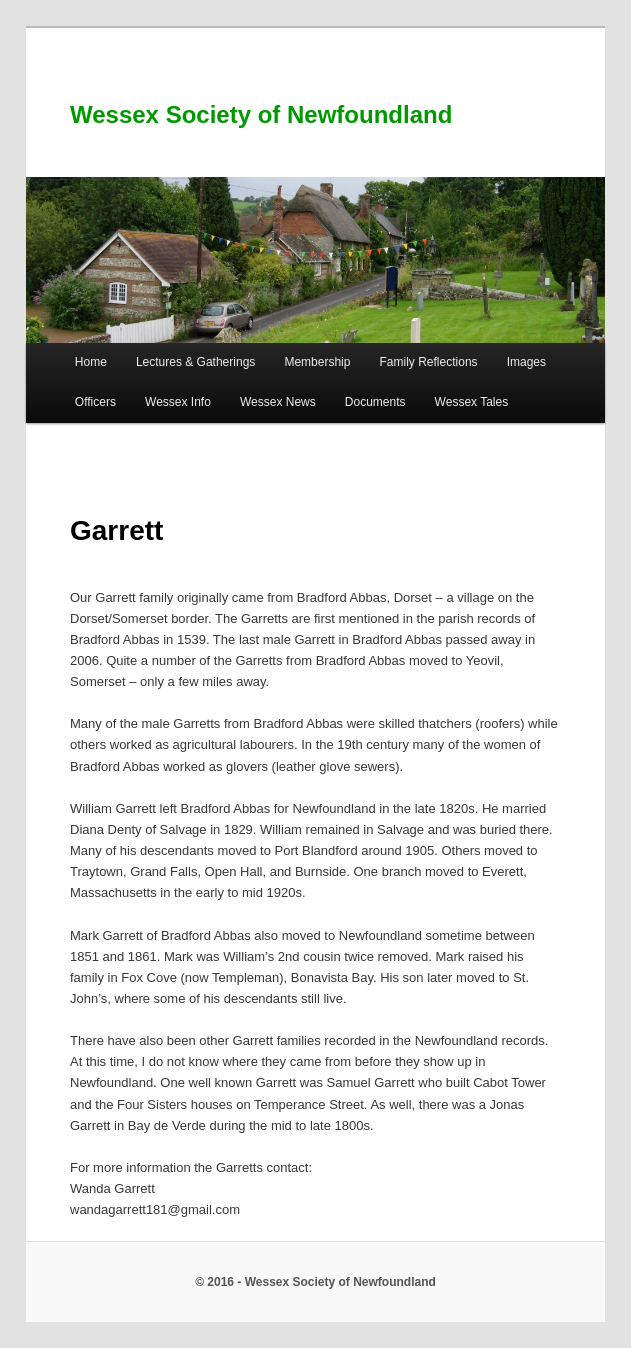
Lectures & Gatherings (195, 362)
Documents (375, 402)
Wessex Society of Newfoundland (261, 114)
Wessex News (278, 402)
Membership (317, 362)
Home (91, 362)
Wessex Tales (472, 402)
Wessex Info (178, 402)
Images (526, 362)
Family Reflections (429, 362)
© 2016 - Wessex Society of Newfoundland (315, 1282)
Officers (95, 402)
